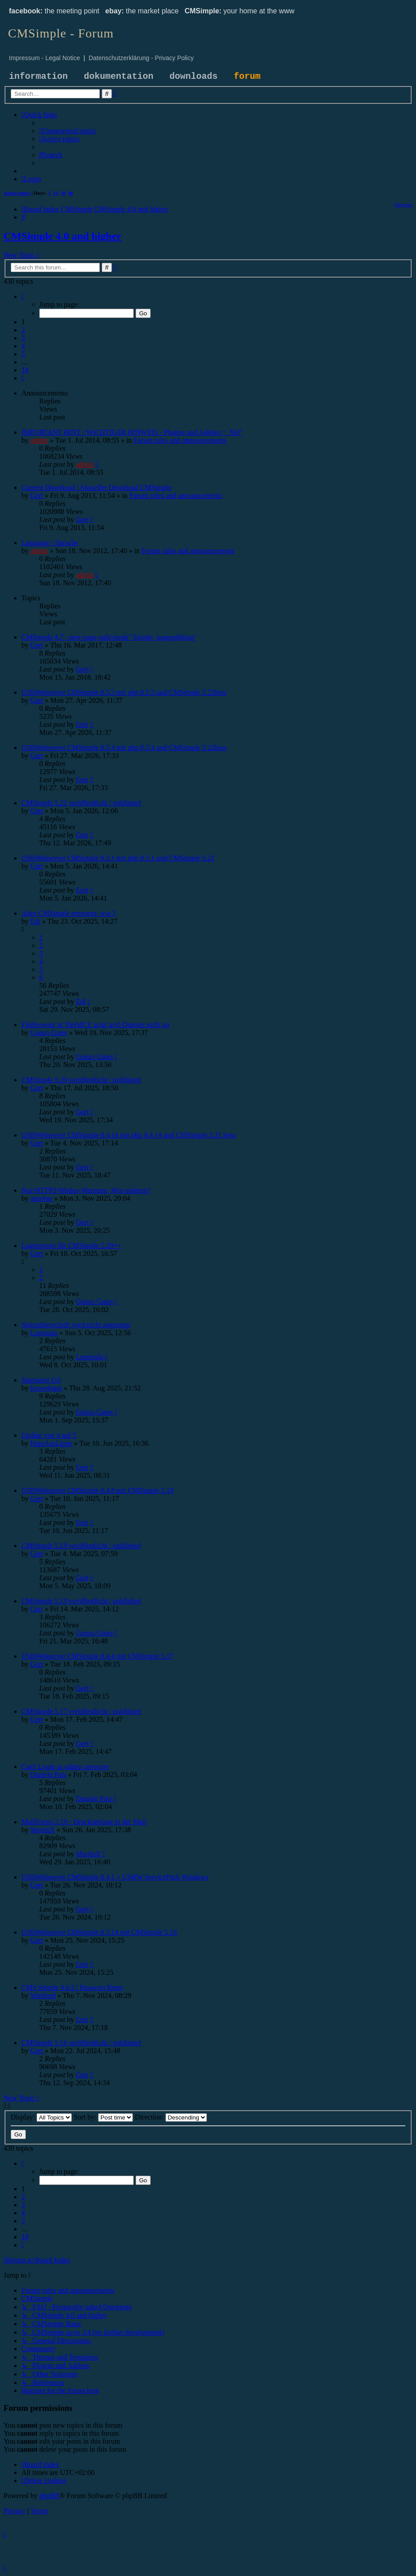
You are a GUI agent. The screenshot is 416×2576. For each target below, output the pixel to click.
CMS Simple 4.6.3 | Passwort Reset (72, 1987)
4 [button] (23, 346)
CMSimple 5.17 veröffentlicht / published (81, 1711)
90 (70, 193)
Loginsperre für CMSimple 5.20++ (71, 1245)
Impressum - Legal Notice (44, 57)
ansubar (41, 1198)
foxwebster (46, 1388)
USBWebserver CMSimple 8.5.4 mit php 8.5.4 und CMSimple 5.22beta (124, 747)
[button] (22, 296)
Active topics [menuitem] (17, 193)
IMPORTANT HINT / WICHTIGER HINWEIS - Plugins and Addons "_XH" (132, 432)
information (38, 76)
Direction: (171, 2117)
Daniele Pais (48, 1774)
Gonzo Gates (48, 1032)
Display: (41, 2117)
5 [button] (23, 354)
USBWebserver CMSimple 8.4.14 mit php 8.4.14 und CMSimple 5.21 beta (128, 1135)
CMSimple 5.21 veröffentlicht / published (81, 803)
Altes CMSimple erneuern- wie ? (68, 913)
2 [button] (23, 330)
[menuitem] (67, 131)
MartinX (42, 1830)
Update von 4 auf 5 (48, 1435)
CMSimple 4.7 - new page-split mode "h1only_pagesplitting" (109, 637)
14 (56, 193)
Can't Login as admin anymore (65, 1766)
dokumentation (118, 76)
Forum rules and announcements (180, 440)
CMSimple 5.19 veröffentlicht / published (81, 1601)
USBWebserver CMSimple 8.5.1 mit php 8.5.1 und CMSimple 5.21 (117, 858)
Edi (35, 921)
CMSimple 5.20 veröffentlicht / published (81, 1080)
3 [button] (23, 338)
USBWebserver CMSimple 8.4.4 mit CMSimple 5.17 (97, 1656)
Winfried (43, 1995)
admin (39, 440)
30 (63, 193)
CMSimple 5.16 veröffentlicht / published (81, 2042)
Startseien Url (41, 1380)
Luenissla (44, 1333)
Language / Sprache (49, 542)
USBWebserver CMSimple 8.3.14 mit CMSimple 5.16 (99, 1932)
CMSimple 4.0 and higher (62, 236)
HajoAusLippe (51, 1443)
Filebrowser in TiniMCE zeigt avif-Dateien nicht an (95, 1024)
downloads (193, 76)
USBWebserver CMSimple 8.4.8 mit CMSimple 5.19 (97, 1490)
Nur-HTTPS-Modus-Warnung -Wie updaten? (85, 1190)
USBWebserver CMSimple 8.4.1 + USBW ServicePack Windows (115, 1877)
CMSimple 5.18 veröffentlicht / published (81, 1545)
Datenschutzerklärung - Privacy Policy (141, 57)
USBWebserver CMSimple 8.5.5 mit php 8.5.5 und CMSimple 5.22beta (124, 692)
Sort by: (103, 2117)
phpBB (49, 2495)
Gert (36, 495)
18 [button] (25, 370)
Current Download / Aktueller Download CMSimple (96, 487)
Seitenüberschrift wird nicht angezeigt (75, 1325)
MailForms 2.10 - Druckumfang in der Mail (83, 1822)
